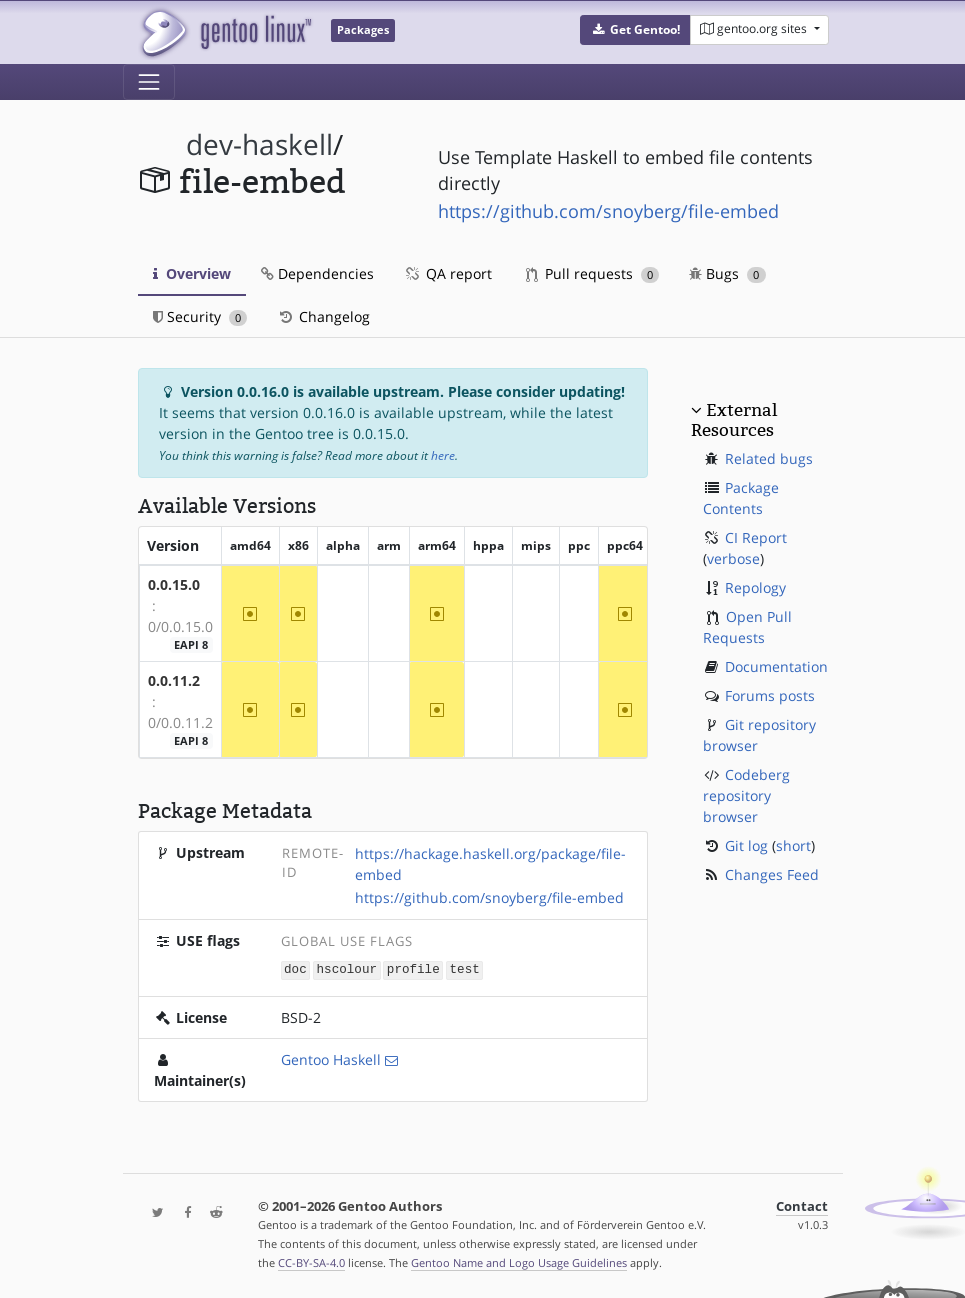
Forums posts (770, 695)
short (793, 845)
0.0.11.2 (174, 680)
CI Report (756, 537)
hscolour (347, 969)
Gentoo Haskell (331, 1058)
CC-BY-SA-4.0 (311, 1261)
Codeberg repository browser (746, 795)
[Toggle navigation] (149, 82)
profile (413, 969)
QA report (448, 273)
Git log (746, 845)
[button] (635, 30)
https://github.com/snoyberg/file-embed (608, 211)
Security (200, 316)
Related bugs (769, 458)
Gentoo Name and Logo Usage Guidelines (519, 1261)
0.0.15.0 (174, 584)
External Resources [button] (734, 420)
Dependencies (317, 273)
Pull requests (593, 273)
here (443, 455)
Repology (755, 587)
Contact (802, 1205)
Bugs (727, 273)
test (465, 969)
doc (295, 969)
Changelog (323, 316)
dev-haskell (259, 144)
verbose (733, 558)
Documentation (776, 666)
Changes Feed (772, 874)
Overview (192, 273)
